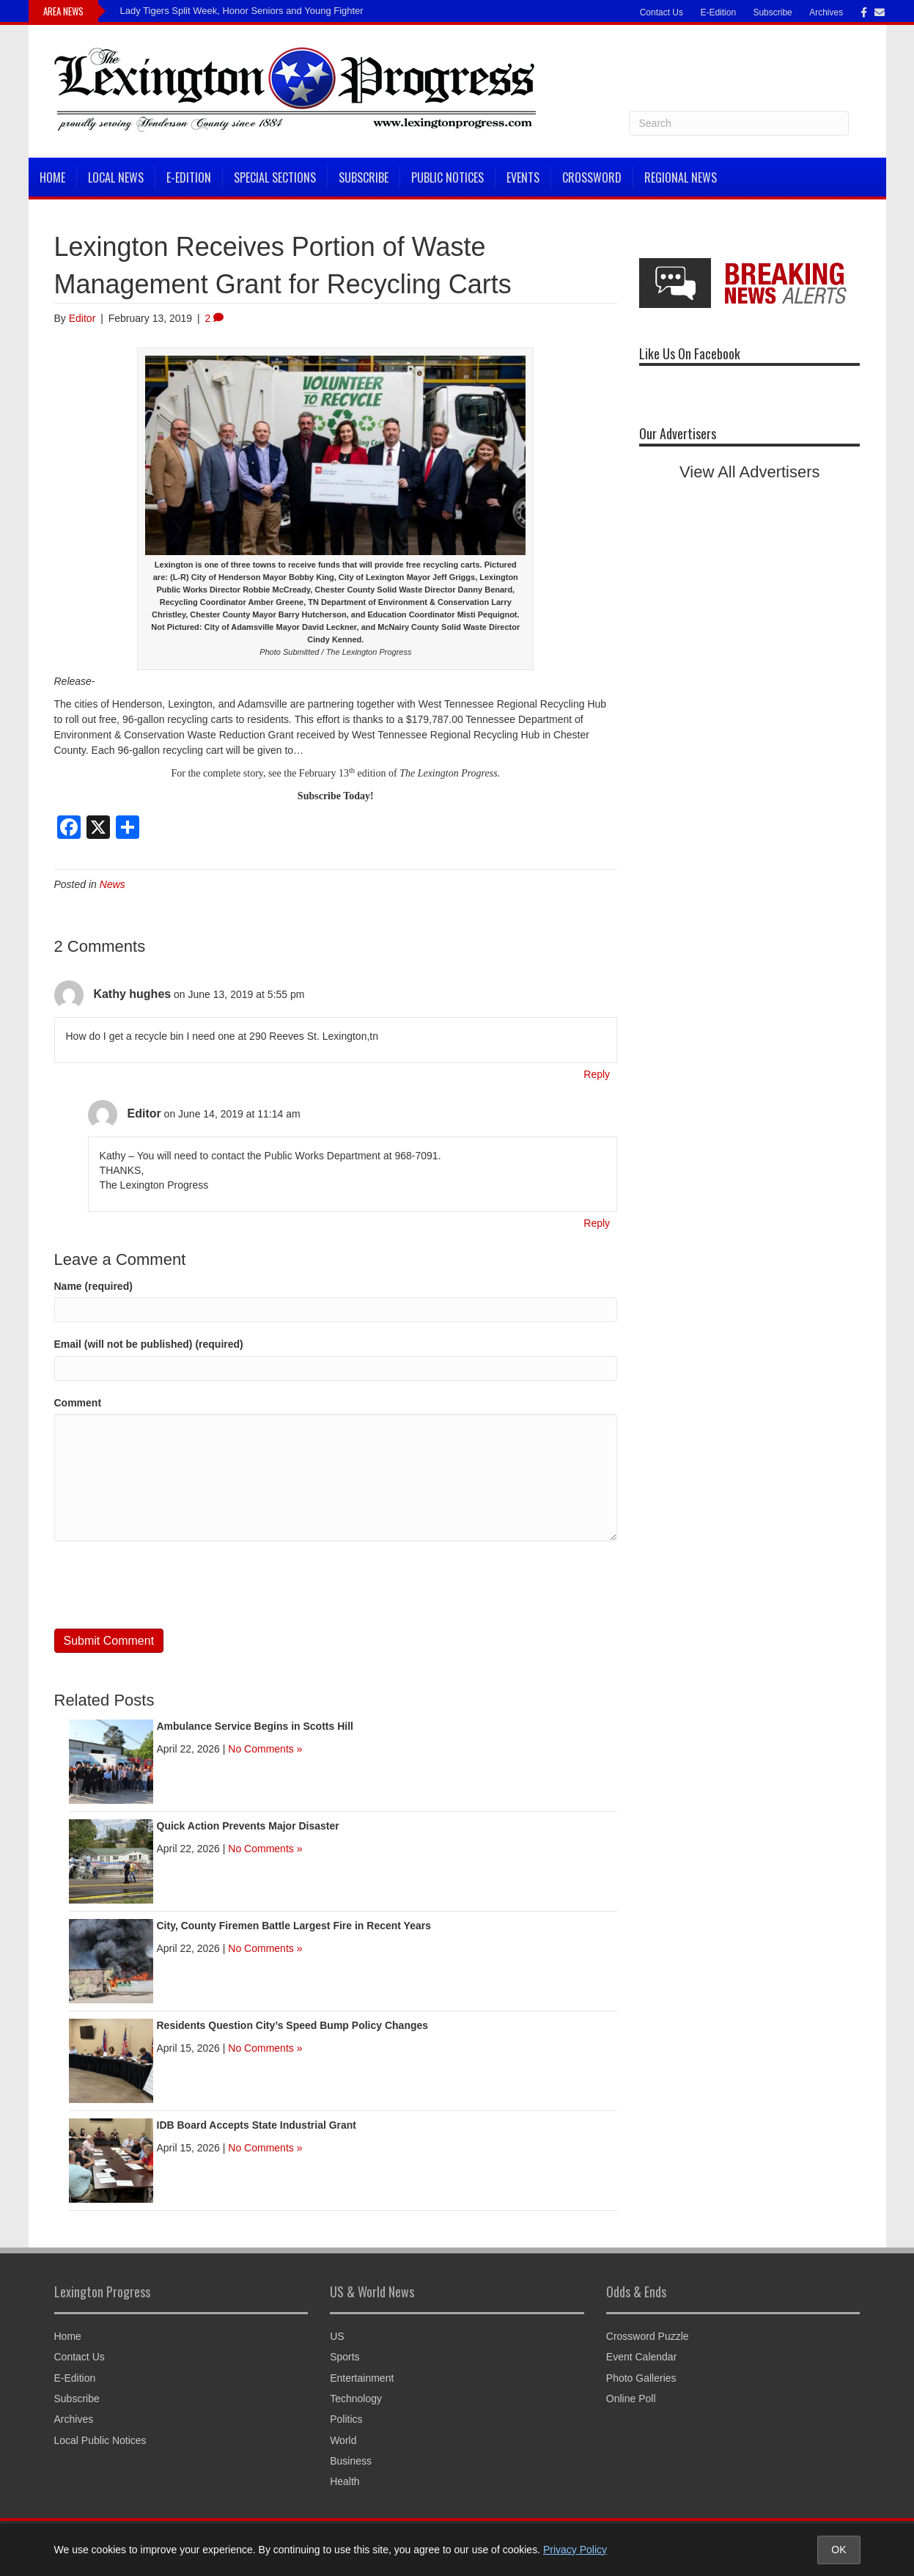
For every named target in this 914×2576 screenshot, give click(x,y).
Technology (356, 2398)
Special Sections (275, 177)
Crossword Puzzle (647, 2336)
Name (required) (93, 1286)
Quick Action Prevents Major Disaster (248, 1826)
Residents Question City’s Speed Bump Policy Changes (293, 2025)
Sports (344, 2357)
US (337, 2336)
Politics (346, 2419)
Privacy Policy (575, 2549)
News (112, 884)
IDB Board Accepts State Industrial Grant (257, 2125)
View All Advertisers (749, 472)
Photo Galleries (641, 2378)
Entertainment (362, 2378)
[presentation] (165, 1585)
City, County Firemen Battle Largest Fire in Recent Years (294, 1925)
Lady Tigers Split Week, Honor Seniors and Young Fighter (242, 10)
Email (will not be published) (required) (148, 1344)
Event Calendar (641, 2357)
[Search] (739, 123)
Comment (78, 1403)
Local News (116, 177)
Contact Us (661, 12)
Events (522, 177)
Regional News (680, 177)
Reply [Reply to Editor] (596, 1223)
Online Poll (631, 2398)
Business (351, 2461)
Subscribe (772, 12)
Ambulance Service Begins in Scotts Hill (255, 1726)
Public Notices (447, 177)
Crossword (592, 177)
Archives (826, 12)
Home (52, 177)
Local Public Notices (100, 2440)
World (343, 2440)
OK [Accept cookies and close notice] (838, 2549)
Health (344, 2481)
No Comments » (265, 1749)
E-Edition (718, 12)
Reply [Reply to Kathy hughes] (596, 1074)
